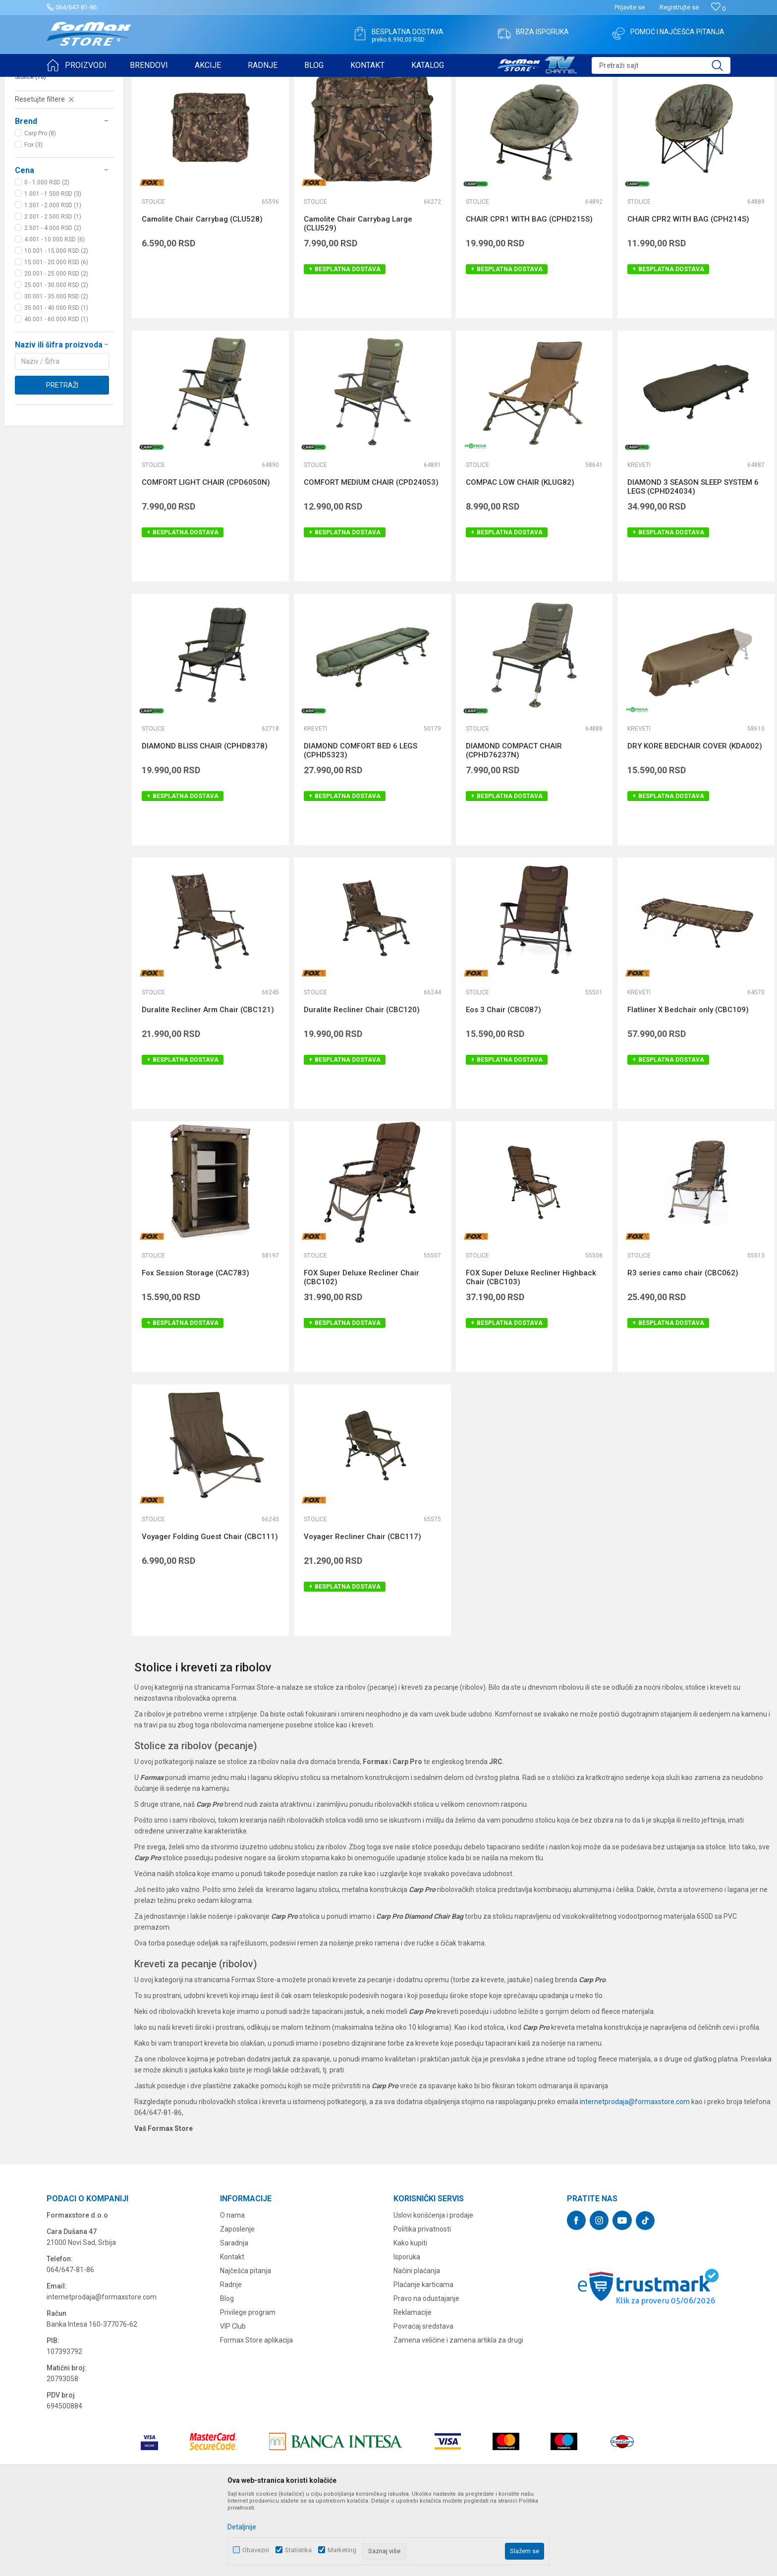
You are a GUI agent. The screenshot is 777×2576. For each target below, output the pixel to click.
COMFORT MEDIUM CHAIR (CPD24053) (371, 559)
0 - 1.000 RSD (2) (46, 259)
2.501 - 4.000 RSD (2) (52, 304)
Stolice (30, 153)
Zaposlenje (237, 2306)
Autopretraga (531, 108)
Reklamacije (412, 2389)
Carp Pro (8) (40, 210)
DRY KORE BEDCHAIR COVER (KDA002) (694, 822)
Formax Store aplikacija (256, 2417)
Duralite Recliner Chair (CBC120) (362, 1086)
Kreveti (29, 141)
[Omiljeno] (718, 8)
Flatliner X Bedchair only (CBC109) (688, 1086)
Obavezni (255, 2550)
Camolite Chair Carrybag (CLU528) (202, 295)
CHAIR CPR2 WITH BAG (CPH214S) (688, 295)
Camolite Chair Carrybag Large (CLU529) (358, 300)
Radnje (231, 2361)
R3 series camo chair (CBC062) (682, 1349)
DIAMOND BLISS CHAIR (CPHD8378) (205, 822)
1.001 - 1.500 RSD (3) (52, 270)
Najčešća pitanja (245, 2347)
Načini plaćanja (416, 2347)
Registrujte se (679, 7)
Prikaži (663, 108)
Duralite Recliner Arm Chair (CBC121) (208, 1086)
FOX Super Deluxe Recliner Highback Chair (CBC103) (531, 1354)
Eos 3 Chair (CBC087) (503, 1086)
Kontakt (232, 2334)
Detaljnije (241, 2527)
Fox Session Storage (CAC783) (195, 1349)
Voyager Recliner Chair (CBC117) (362, 1613)
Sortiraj (573, 108)
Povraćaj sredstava (423, 2403)
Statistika (298, 2550)
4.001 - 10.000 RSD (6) (54, 316)
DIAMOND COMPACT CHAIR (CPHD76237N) (514, 827)
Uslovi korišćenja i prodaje (433, 2292)
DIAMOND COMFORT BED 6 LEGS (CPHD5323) (360, 827)
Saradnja (234, 2320)
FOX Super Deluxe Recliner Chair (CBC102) (361, 1354)
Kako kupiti (410, 2320)
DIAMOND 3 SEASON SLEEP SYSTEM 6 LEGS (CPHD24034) (693, 563)
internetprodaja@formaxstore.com (635, 2178)
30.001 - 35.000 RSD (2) (56, 373)
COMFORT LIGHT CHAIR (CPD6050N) (206, 559)
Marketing (342, 2550)
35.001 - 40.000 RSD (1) (56, 384)
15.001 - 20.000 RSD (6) (56, 339)
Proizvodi (102, 83)
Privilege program (248, 2389)
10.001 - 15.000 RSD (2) (56, 327)
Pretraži (62, 462)
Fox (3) (33, 221)
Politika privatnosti (422, 2306)
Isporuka (406, 2334)
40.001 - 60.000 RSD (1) (56, 396)
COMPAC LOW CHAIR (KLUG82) (520, 559)
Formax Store (65, 83)
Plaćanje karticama (423, 2361)
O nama (232, 2292)
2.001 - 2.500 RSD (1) (52, 293)
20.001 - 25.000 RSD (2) (56, 350)
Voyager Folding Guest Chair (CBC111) (210, 1613)
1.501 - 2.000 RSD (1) (52, 282)
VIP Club (233, 2403)
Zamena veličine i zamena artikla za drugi (458, 2417)
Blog (227, 2375)
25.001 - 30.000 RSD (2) (56, 361)
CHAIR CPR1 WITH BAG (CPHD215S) (529, 295)
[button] (661, 65)
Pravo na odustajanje (426, 2375)
